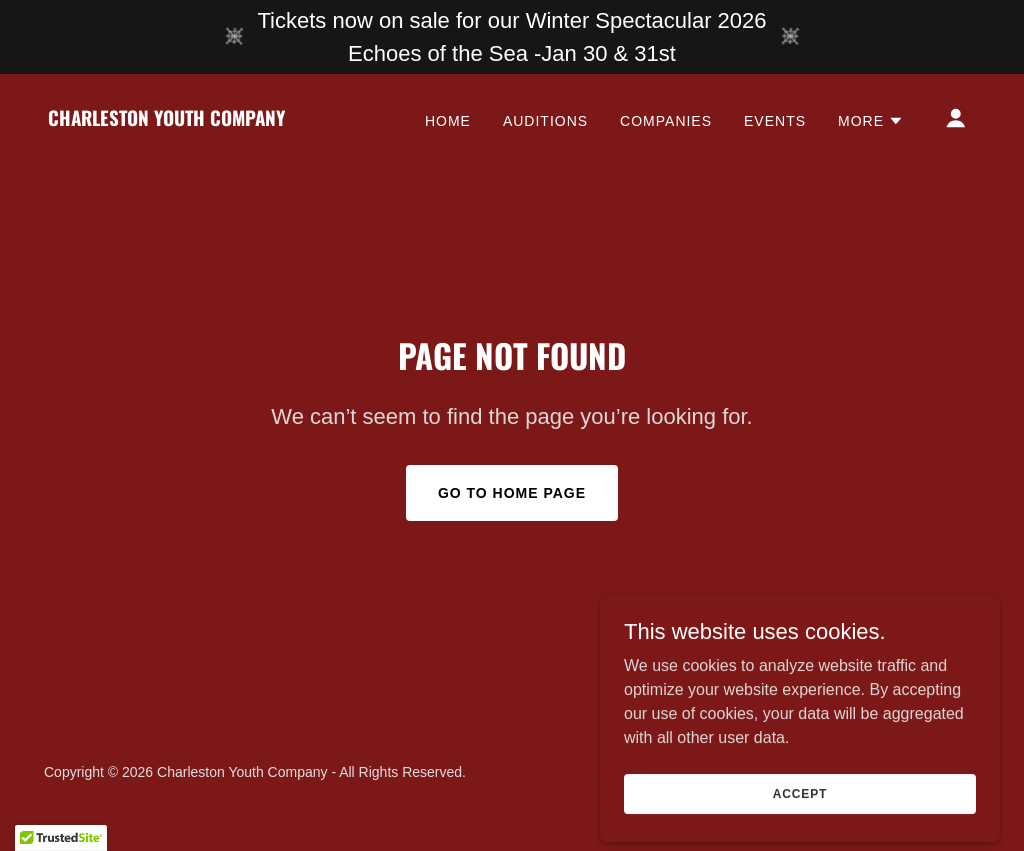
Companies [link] (666, 121)
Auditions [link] (545, 121)
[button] (871, 121)
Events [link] (775, 121)
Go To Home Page (512, 493)
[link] (166, 120)
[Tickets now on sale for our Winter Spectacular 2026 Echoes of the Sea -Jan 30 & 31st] (512, 37)
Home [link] (448, 121)
